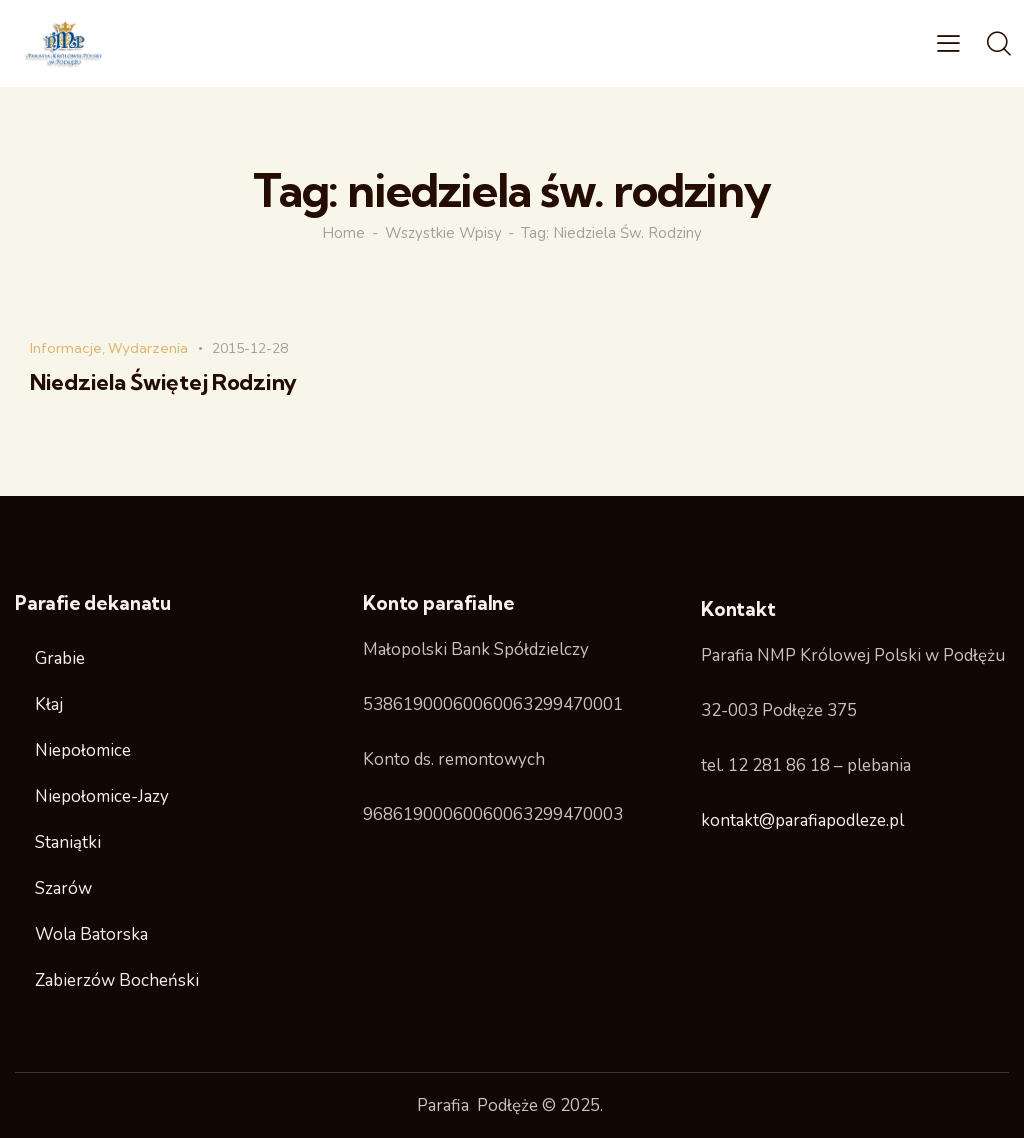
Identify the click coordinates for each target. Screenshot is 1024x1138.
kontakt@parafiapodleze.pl (802, 820)
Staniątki (68, 842)
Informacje (66, 348)
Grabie (60, 658)
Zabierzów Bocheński (117, 980)
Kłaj (49, 704)
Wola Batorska (91, 934)
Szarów (63, 888)
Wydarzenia (148, 348)
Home (343, 233)
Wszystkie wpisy (443, 233)
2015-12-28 (250, 348)
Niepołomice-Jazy (102, 796)
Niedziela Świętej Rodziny (163, 382)
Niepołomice (83, 750)
